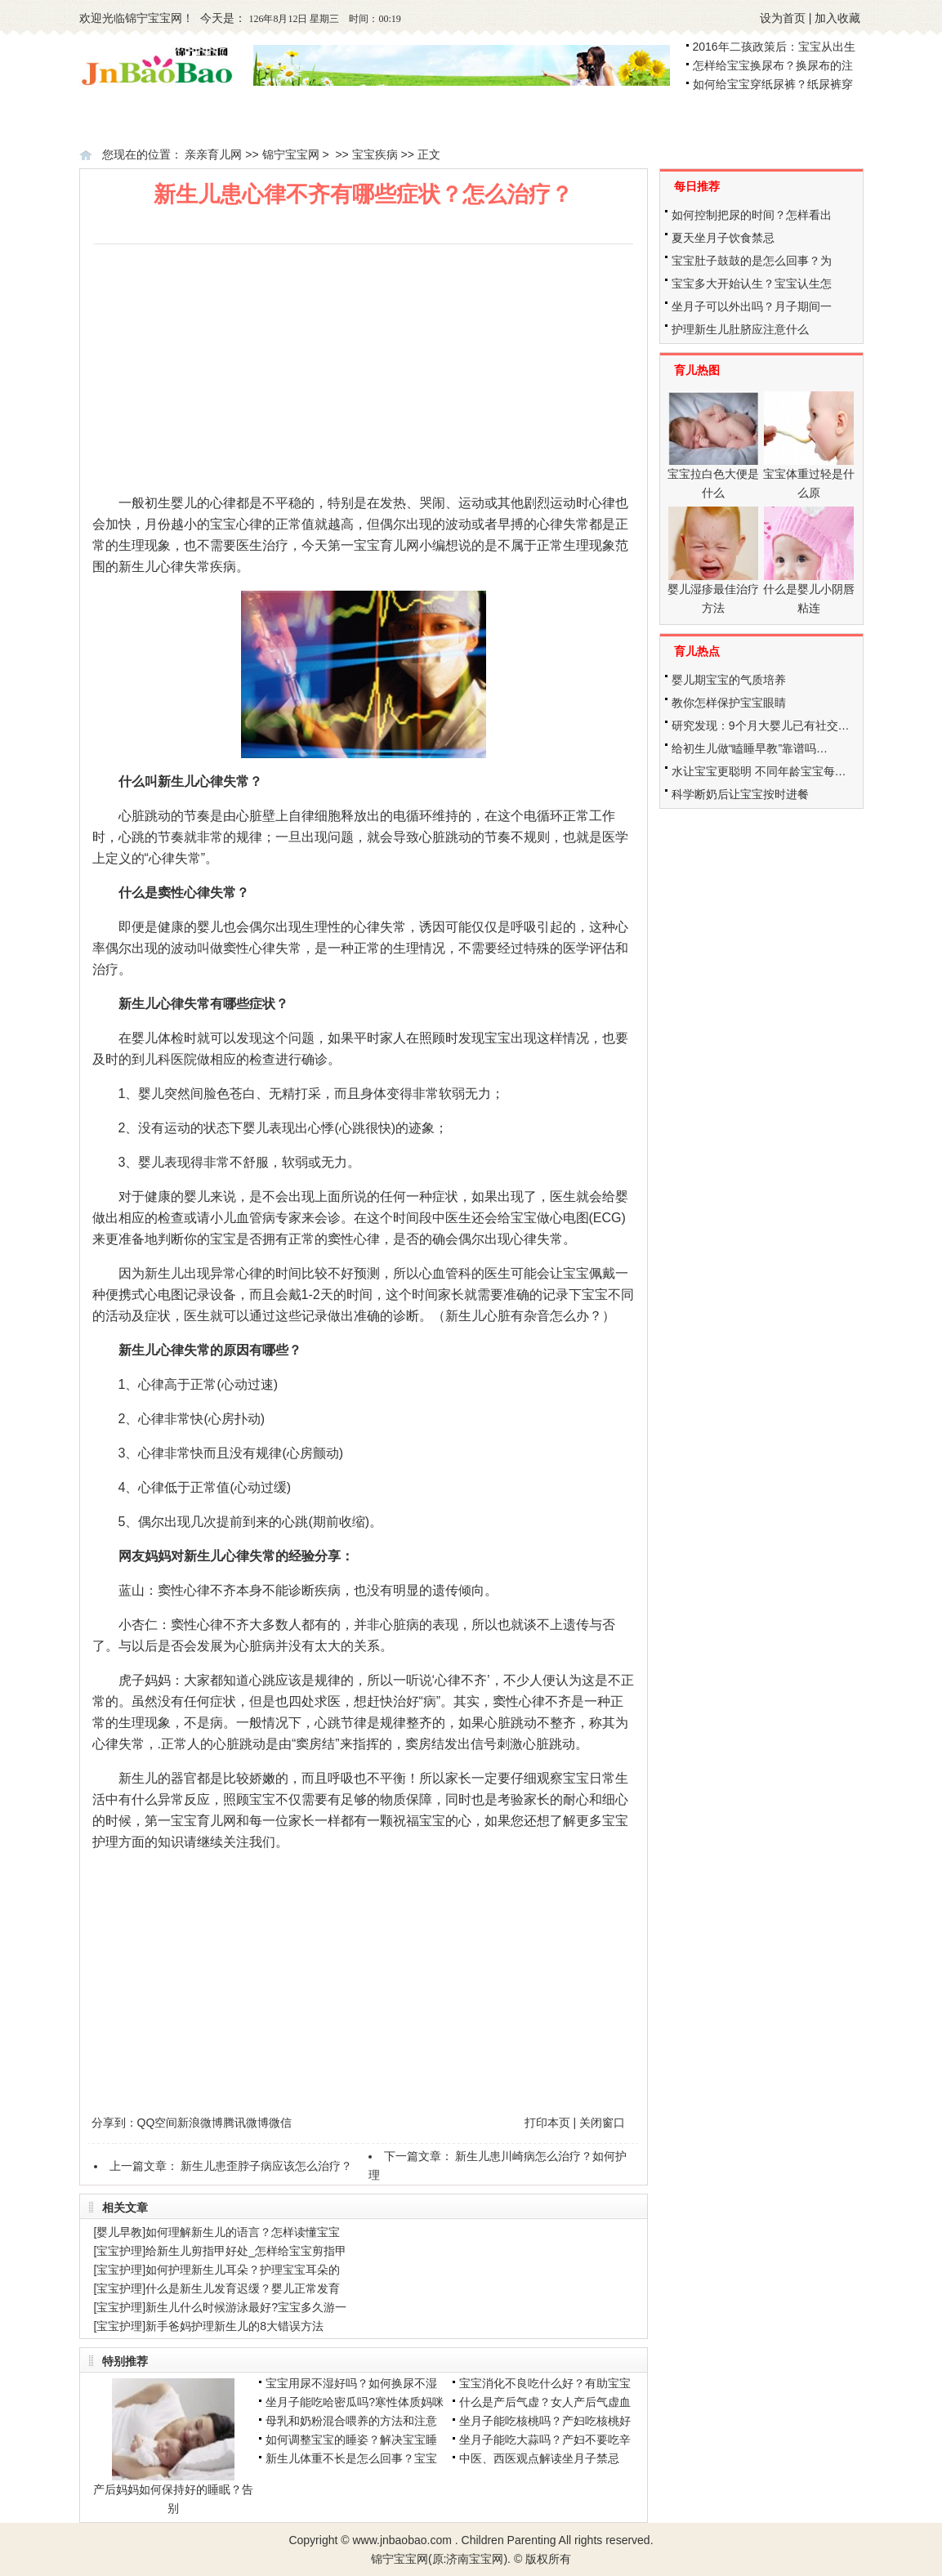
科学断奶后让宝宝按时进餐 (740, 794)
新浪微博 (200, 2122)
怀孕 (274, 119)
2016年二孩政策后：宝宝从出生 (774, 46)
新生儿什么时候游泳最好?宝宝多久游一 (245, 2307)
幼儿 (672, 119)
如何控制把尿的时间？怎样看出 (752, 214)
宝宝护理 (119, 2250)
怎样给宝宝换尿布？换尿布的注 (773, 65)
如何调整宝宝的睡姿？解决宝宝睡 (351, 2439)
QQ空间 (157, 2122)
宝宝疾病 (375, 154)
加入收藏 (837, 18)
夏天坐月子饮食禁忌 (723, 237)
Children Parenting (509, 2540)
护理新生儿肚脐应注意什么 (740, 329)
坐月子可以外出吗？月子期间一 (752, 306)
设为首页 (783, 18)
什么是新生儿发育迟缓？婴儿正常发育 (242, 2288)
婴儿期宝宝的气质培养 (729, 679)
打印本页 (547, 2122)
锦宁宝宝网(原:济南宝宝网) (439, 2558)
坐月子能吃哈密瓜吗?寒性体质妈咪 (355, 2402)
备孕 (161, 119)
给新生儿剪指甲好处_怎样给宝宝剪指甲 (245, 2250)
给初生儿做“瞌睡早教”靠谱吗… (750, 748)
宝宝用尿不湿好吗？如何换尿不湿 (351, 2383)
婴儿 (545, 119)
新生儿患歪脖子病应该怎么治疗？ (266, 2165)
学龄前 (805, 119)
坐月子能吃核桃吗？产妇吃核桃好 (545, 2420)
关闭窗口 (602, 2122)
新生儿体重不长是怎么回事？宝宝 (351, 2458)
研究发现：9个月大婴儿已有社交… (761, 725)
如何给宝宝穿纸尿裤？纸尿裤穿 (773, 84)
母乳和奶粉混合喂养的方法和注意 (351, 2420)
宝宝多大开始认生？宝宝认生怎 (752, 283)
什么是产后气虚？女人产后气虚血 (545, 2402)
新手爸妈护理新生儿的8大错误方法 (234, 2326)
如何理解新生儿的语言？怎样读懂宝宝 (242, 2232)
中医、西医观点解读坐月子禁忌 (539, 2458)
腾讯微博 (246, 2122)
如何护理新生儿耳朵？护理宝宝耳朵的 (242, 2269)
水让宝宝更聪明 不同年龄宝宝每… (759, 771)
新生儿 (413, 119)
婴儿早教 (119, 2232)
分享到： (114, 2122)
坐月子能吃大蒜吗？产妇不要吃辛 (545, 2439)
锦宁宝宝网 (153, 18)
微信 (280, 2122)
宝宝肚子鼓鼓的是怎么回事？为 (752, 260)
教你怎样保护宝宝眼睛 (729, 702)
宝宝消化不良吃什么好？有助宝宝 (545, 2383)
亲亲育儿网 (213, 154)
